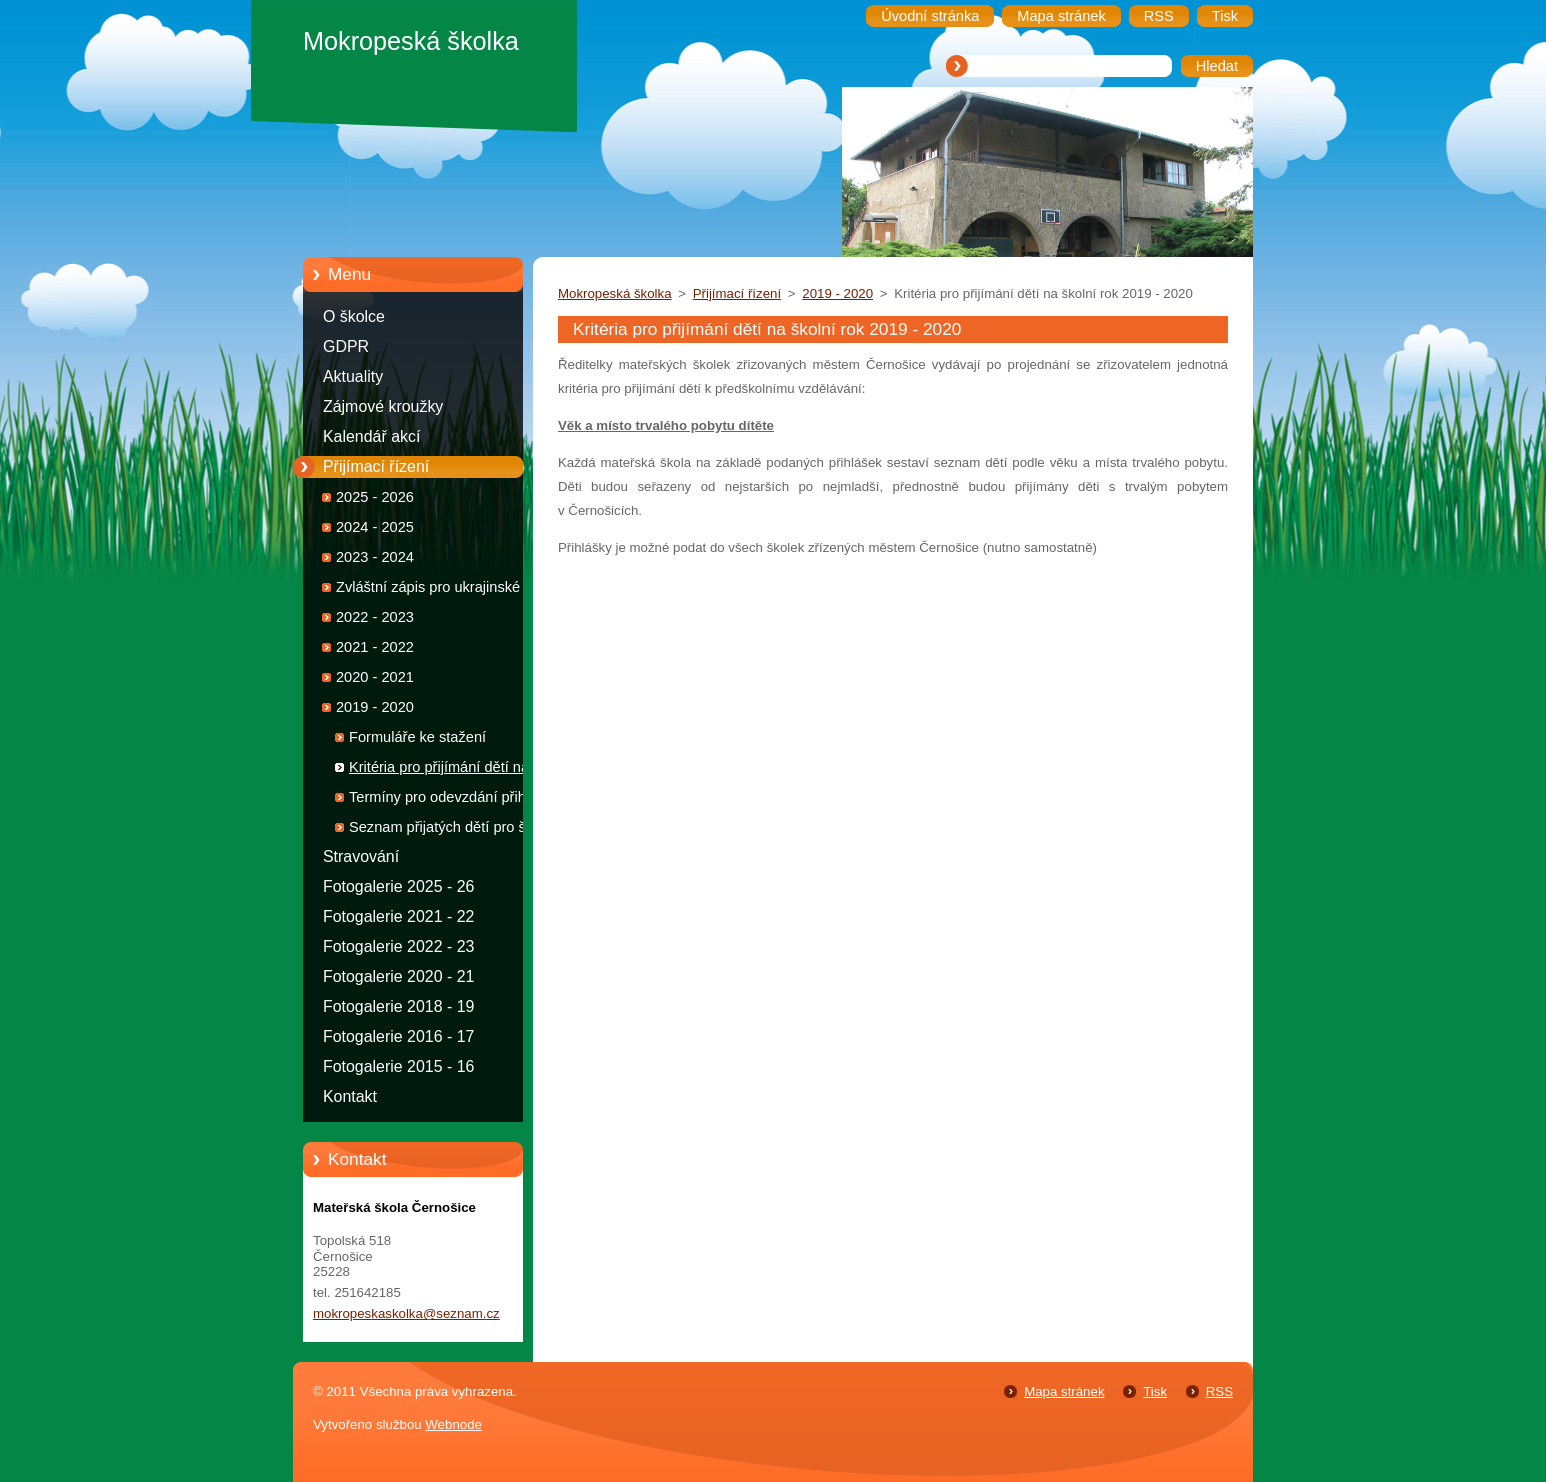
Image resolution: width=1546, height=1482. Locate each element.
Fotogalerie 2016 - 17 (398, 1036)
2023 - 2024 (375, 557)
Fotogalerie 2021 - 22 (398, 916)
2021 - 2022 (375, 647)
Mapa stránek (1064, 1391)
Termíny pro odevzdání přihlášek (454, 797)
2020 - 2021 (375, 677)
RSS (1219, 1391)
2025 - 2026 (375, 497)
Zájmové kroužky (383, 406)
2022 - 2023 (375, 617)
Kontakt (350, 1096)
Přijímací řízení (376, 466)
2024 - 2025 (375, 527)
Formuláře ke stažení (417, 737)
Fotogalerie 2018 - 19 (398, 1006)
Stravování (361, 856)
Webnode (453, 1424)
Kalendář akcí (371, 436)
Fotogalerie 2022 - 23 (398, 946)
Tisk (1155, 1391)
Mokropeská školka (615, 293)
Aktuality (353, 376)
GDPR (346, 346)
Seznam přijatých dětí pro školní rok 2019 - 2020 (453, 830)
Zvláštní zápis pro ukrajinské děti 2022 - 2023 (442, 590)
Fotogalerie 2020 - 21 (398, 976)
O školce (354, 316)
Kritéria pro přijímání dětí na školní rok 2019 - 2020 (439, 770)
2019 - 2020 (375, 707)
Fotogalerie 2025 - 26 (398, 886)
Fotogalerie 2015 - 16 (398, 1066)
